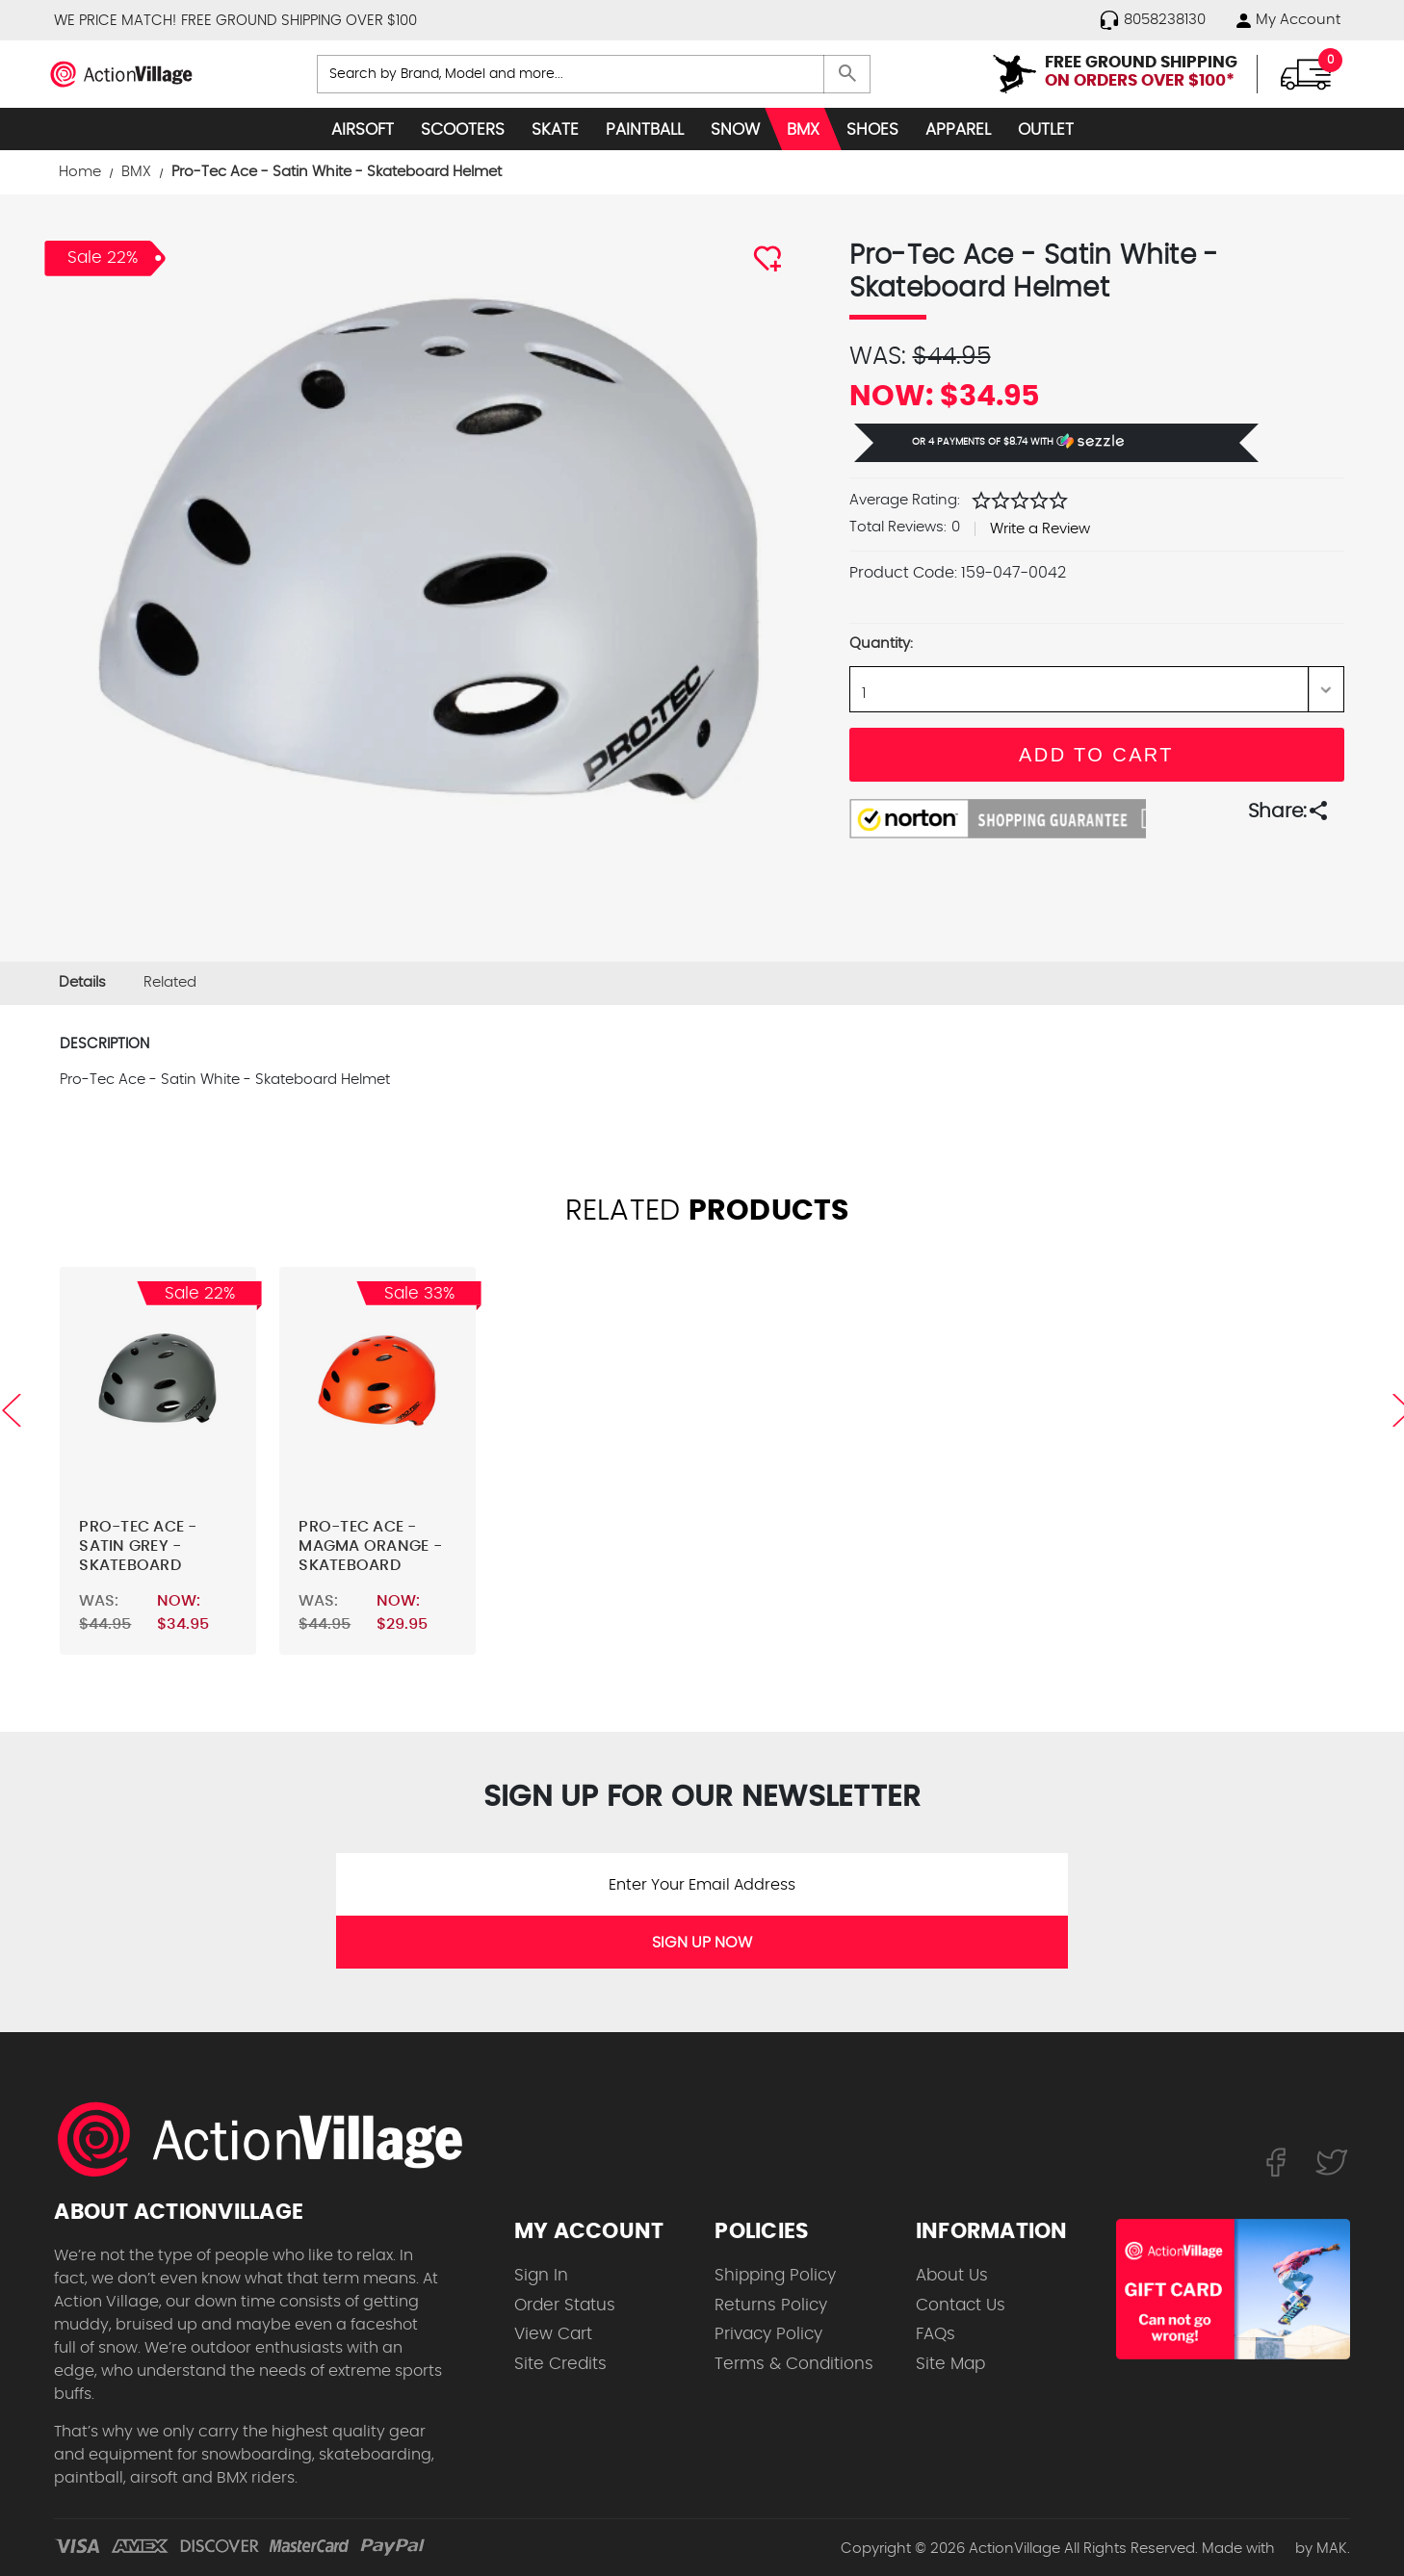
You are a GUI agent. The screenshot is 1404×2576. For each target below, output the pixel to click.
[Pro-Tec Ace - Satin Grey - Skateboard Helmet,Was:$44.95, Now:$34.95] (158, 1383)
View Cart (553, 2334)
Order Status (564, 2305)
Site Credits (560, 2364)
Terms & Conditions (794, 2364)
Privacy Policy (768, 2334)
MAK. (1333, 2548)
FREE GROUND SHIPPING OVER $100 (299, 20)
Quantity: (881, 643)
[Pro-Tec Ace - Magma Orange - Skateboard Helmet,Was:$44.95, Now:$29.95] (377, 1383)
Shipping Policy (775, 2275)
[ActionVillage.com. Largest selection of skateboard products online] (270, 2139)
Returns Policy (771, 2305)
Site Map (950, 2364)
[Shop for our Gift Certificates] (1232, 2289)
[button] (1056, 443)
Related (169, 982)
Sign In (541, 2275)
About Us (952, 2275)
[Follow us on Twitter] (1331, 2161)
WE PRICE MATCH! (115, 20)
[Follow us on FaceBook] (1275, 2161)
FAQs (935, 2334)
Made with (1246, 2548)
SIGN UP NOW (702, 1942)
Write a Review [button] (1040, 529)
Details (82, 982)
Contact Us (960, 2305)
